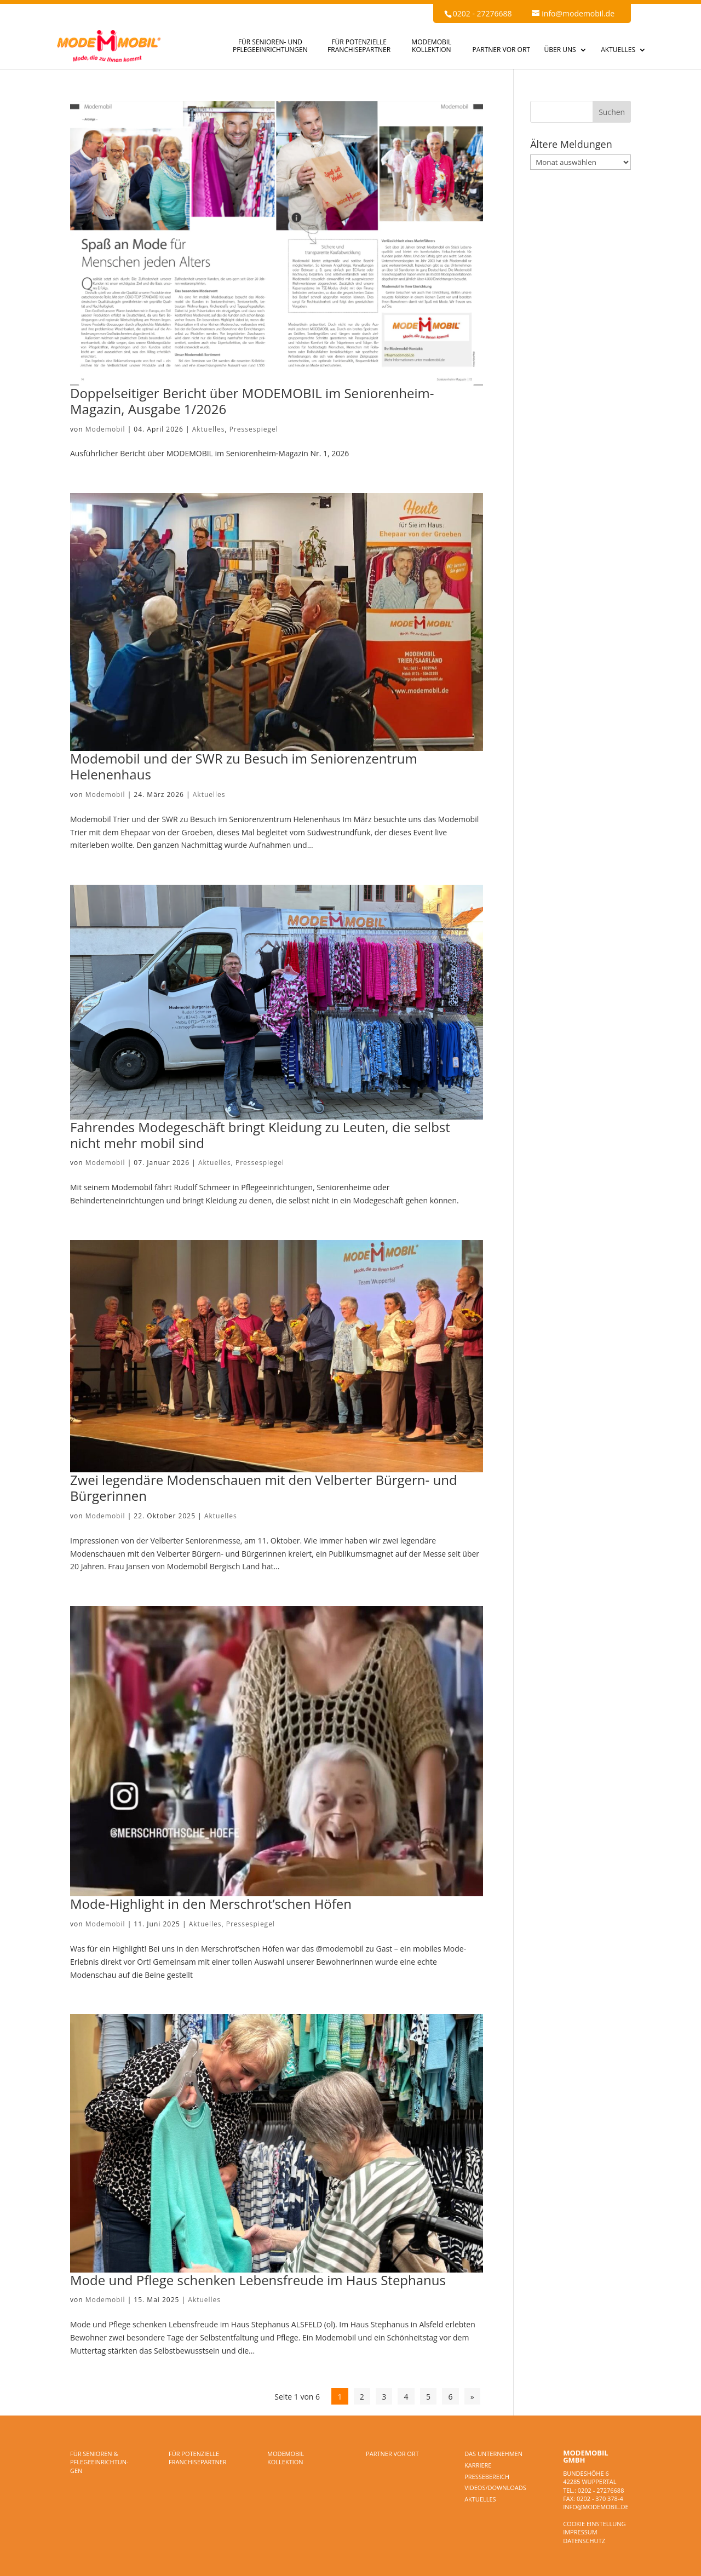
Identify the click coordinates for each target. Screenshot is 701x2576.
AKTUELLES (618, 50)
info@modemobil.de (595, 2507)
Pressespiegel (253, 429)
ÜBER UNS (560, 50)
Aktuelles (208, 429)
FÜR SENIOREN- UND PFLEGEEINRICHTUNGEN (270, 46)
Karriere (477, 2465)
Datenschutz (584, 2541)
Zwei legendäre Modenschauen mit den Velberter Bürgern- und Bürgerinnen (263, 1488)
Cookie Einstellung (594, 2524)
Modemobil (105, 429)
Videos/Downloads (495, 2487)
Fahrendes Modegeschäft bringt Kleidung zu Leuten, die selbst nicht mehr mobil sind (260, 1135)
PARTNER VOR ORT (501, 50)
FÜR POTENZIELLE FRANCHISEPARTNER (358, 46)
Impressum (580, 2532)
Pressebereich (486, 2476)
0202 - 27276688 (482, 13)
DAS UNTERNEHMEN (493, 2453)
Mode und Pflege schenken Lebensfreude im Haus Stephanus (258, 2280)
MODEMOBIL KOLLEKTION (431, 46)
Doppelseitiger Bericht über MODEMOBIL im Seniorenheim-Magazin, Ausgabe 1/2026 (252, 401)
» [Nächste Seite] (472, 2396)
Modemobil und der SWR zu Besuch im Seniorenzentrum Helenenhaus (243, 766)
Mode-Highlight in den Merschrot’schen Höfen (211, 1904)
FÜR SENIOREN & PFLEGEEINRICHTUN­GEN (99, 2462)
